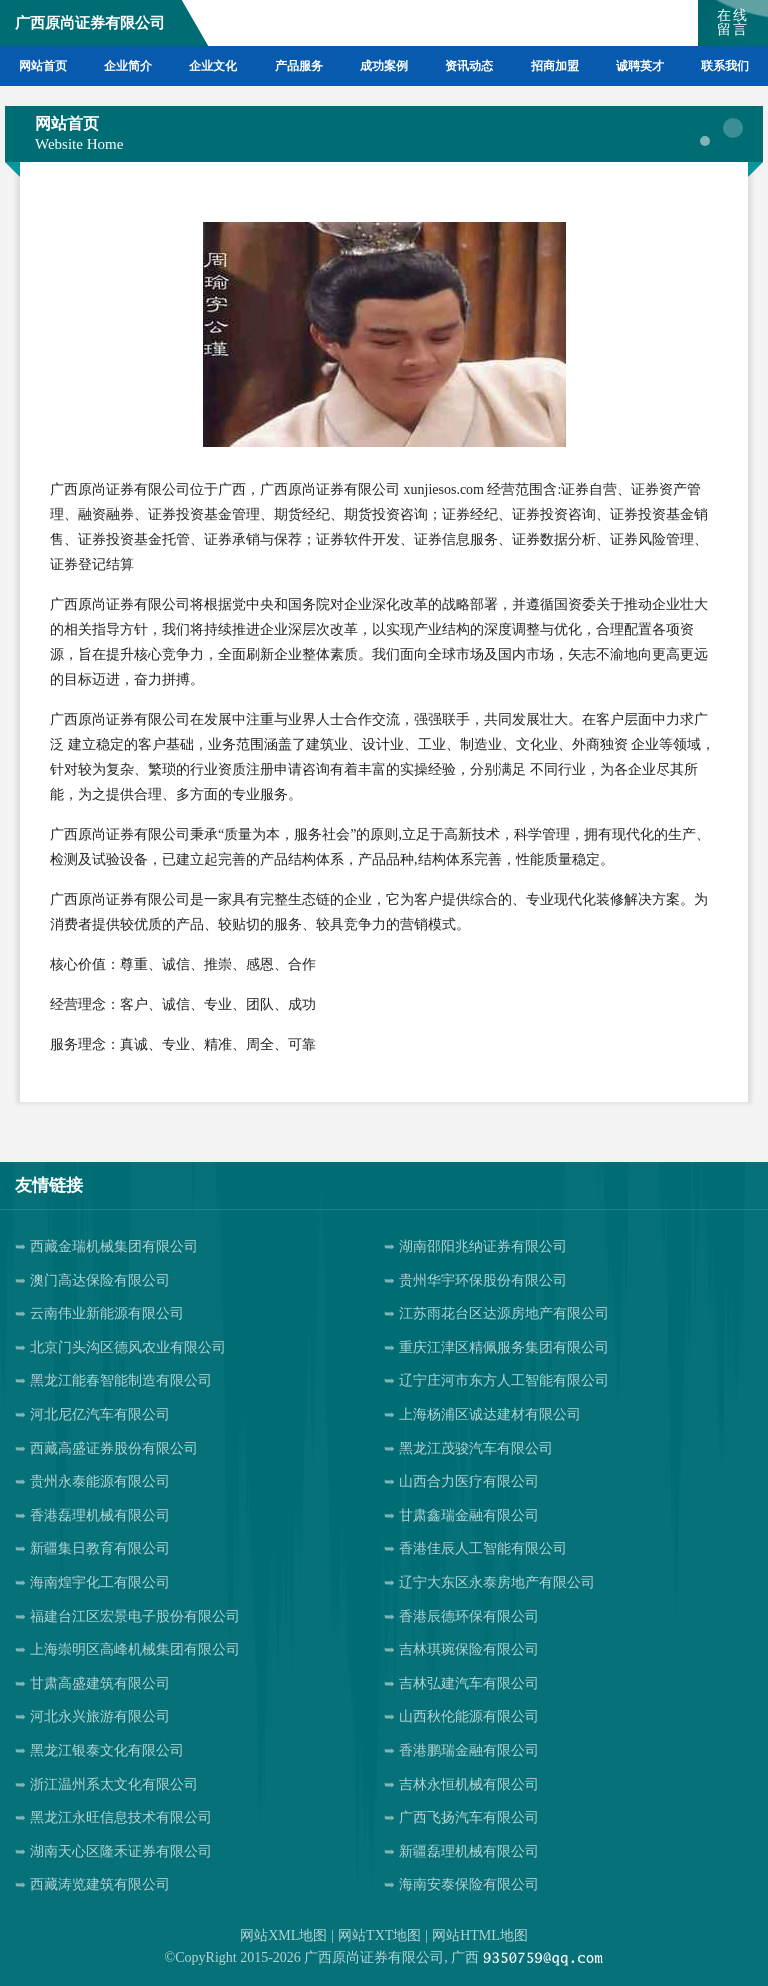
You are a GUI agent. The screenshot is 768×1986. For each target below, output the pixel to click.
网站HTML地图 (480, 1935)
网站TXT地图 (379, 1935)
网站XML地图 (283, 1935)
